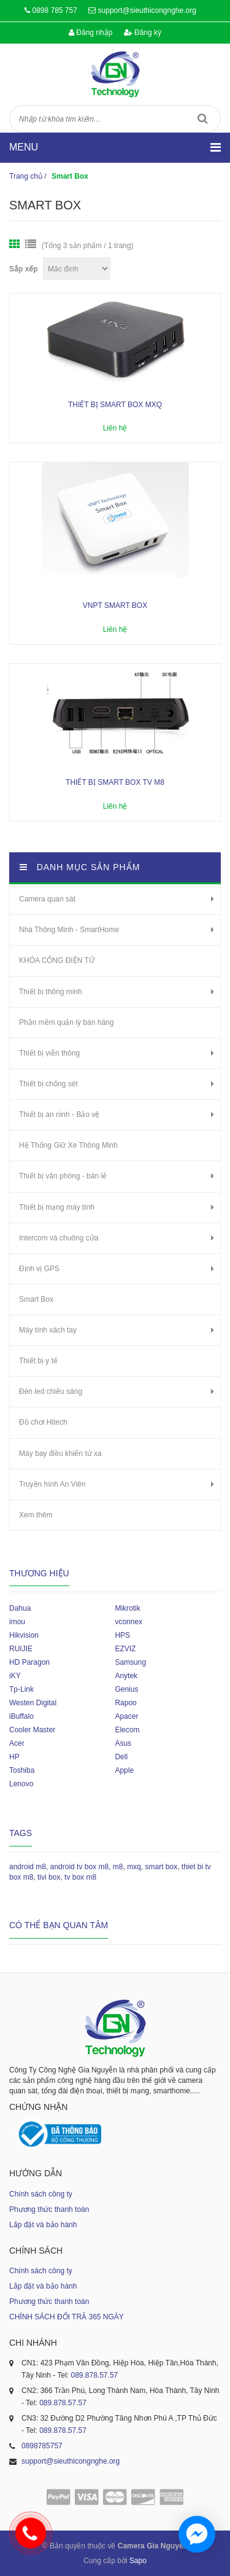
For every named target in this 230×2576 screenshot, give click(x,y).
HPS (122, 1635)
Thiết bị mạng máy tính (56, 1207)
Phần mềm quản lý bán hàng (66, 1022)
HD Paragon (29, 1662)
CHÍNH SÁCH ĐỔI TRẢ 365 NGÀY (66, 2317)
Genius (126, 1689)
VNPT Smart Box (115, 605)
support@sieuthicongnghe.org (147, 10)
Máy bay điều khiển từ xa (60, 1453)
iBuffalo (21, 1716)
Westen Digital (32, 1703)
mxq (134, 1866)
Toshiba (21, 1770)
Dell (121, 1757)
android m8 (27, 1866)
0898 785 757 (54, 10)
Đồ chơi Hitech (43, 1422)
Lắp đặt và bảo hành (43, 2224)
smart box (161, 1866)
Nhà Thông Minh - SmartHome (69, 929)
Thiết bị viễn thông (49, 1053)
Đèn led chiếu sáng (50, 1391)
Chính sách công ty (40, 2194)
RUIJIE (21, 1648)
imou (17, 1621)
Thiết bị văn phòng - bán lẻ (63, 1176)
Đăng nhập (90, 32)
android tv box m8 (79, 1866)
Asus (123, 1743)
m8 (118, 1866)
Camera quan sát (47, 899)
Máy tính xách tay (48, 1330)
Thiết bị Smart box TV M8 (115, 782)
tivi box (48, 1877)
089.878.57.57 (94, 2375)
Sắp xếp (23, 269)
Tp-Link (21, 1689)
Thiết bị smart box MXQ (115, 404)
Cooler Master (32, 1730)
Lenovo (21, 1784)
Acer (17, 1743)
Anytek (126, 1675)
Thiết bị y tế (38, 1360)
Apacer (126, 1716)
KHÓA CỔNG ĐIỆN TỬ (56, 960)
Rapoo (125, 1703)
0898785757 (42, 2446)
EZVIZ (125, 1648)
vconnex (128, 1621)
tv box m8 (80, 1877)
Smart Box (36, 1299)
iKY (15, 1675)
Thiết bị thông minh (50, 991)
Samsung (130, 1662)
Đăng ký (142, 32)
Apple (124, 1770)
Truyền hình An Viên (52, 1484)
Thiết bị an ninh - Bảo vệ (59, 1114)
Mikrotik (127, 1608)
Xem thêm (36, 1515)
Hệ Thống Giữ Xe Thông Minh (68, 1145)
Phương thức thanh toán (49, 2209)
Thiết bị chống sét (48, 1084)
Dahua (20, 1608)
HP (14, 1757)
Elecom (127, 1730)
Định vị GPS (39, 1268)
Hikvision (24, 1635)
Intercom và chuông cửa (58, 1238)
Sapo (138, 2560)
